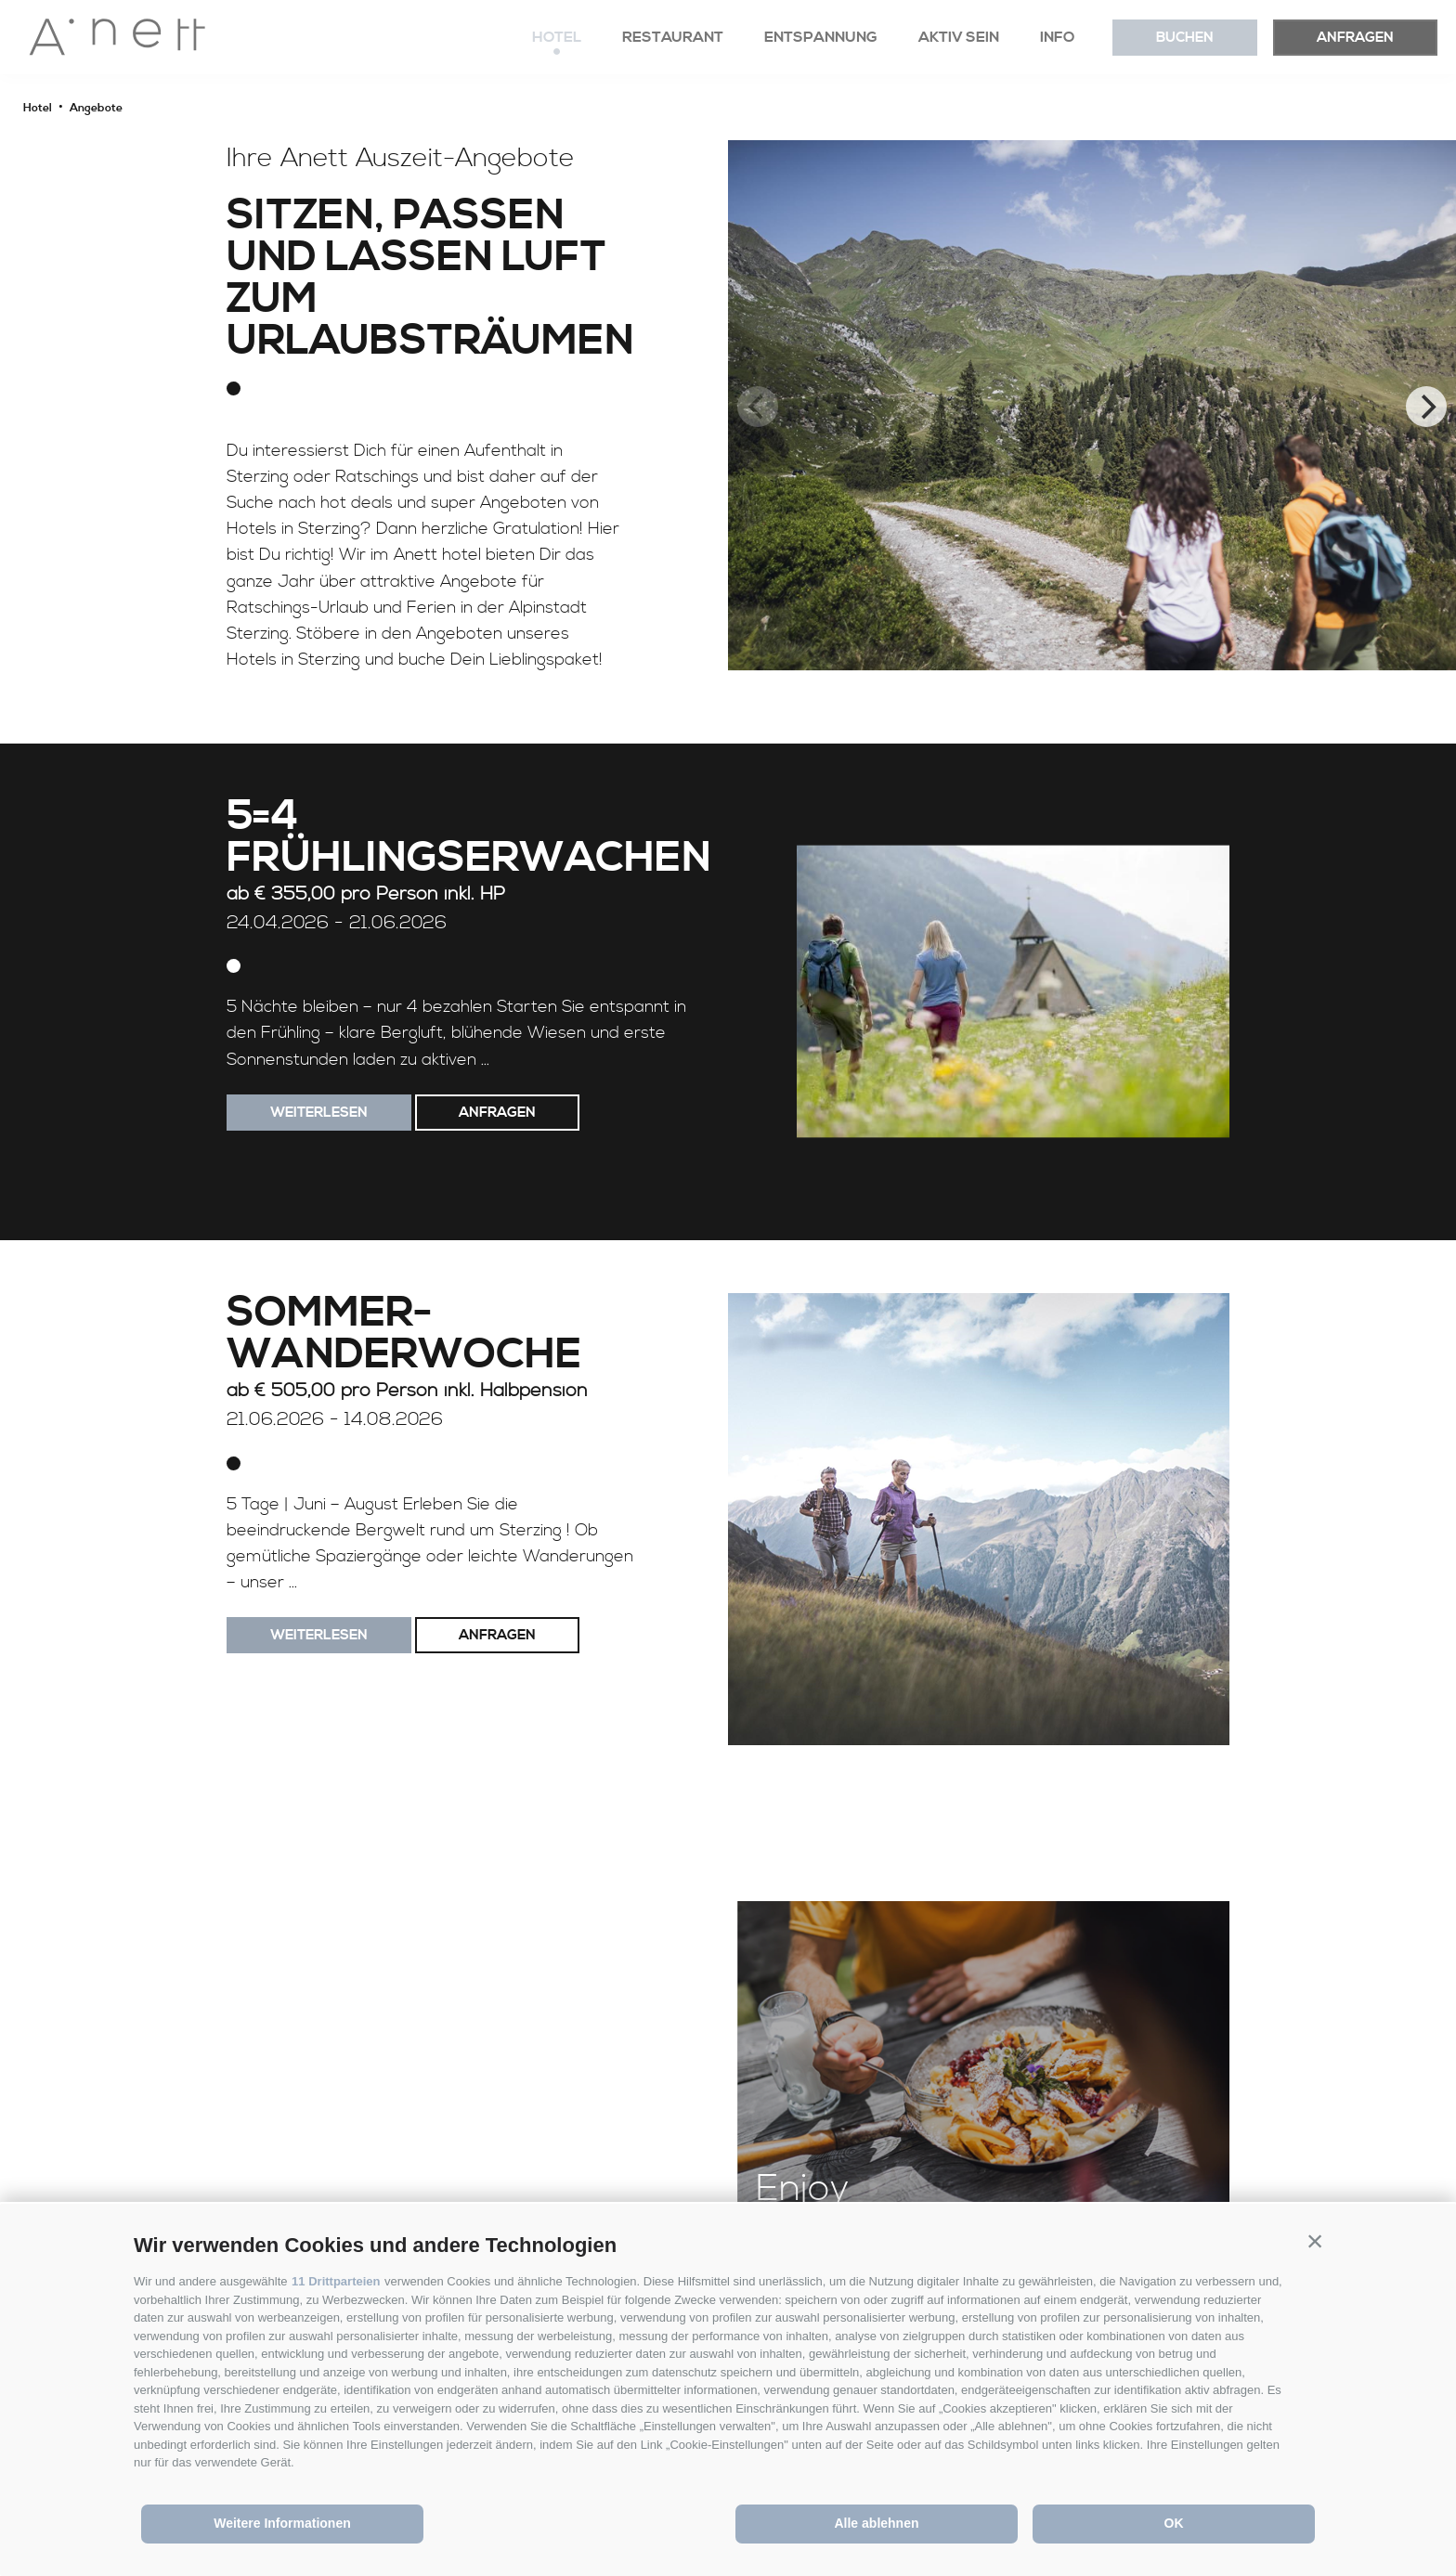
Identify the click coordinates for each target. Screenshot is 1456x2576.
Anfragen (1355, 37)
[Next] (1426, 406)
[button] (1314, 2240)
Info (1057, 37)
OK (1174, 2523)
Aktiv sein (958, 37)
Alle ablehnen (876, 2523)
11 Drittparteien (336, 2281)
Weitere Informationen (282, 2523)
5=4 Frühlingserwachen (469, 838)
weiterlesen (319, 1112)
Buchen (1185, 37)
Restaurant (672, 37)
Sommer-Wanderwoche (404, 1335)
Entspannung (821, 37)
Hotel (556, 37)
